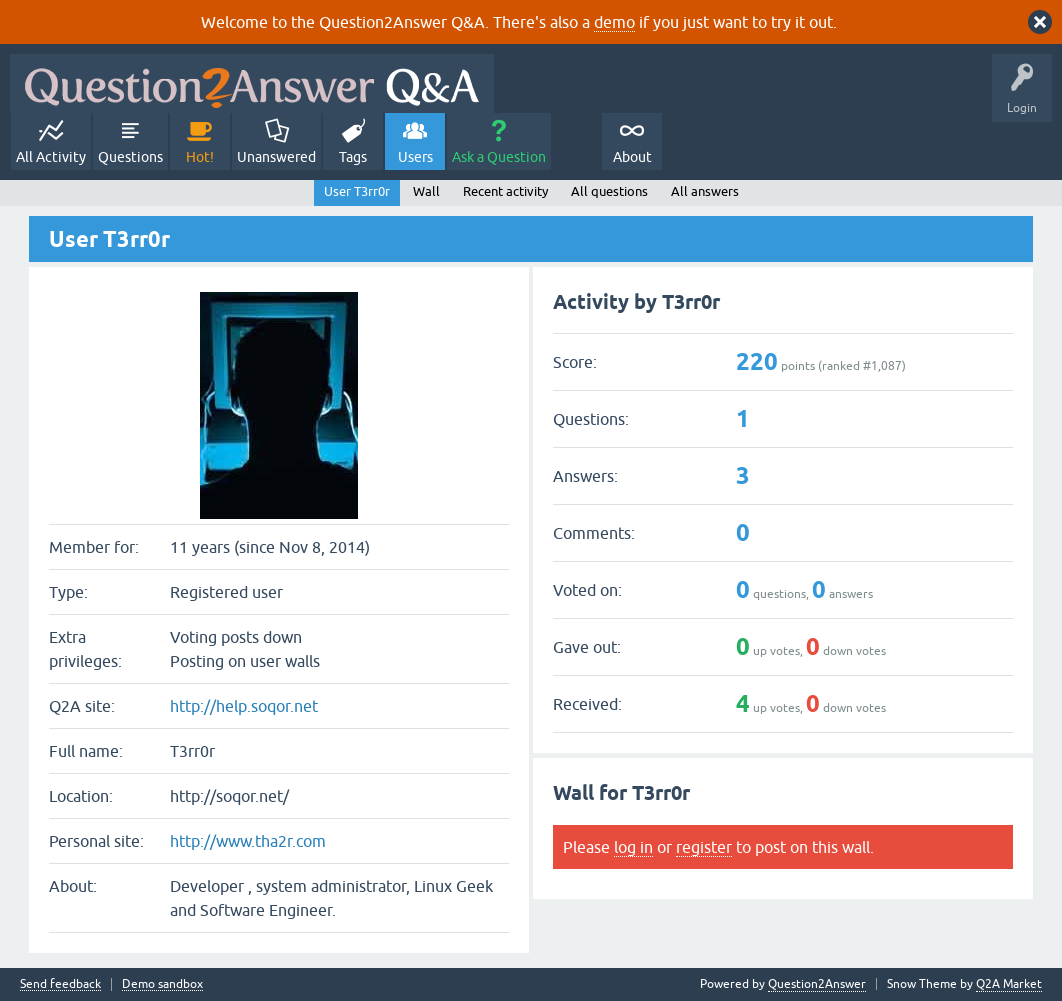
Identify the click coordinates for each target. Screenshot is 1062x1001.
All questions (609, 191)
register (704, 847)
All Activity (51, 157)
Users (415, 157)
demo (614, 22)
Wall (426, 191)
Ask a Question (499, 157)
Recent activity (505, 191)
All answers (705, 191)
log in (633, 847)
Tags (353, 157)
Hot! (200, 157)
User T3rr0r (357, 191)
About (632, 157)
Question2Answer (817, 984)
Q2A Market (1009, 984)
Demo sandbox (162, 984)
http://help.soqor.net (244, 706)
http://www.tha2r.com (248, 841)
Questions (130, 157)
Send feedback (60, 984)
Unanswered (276, 157)
